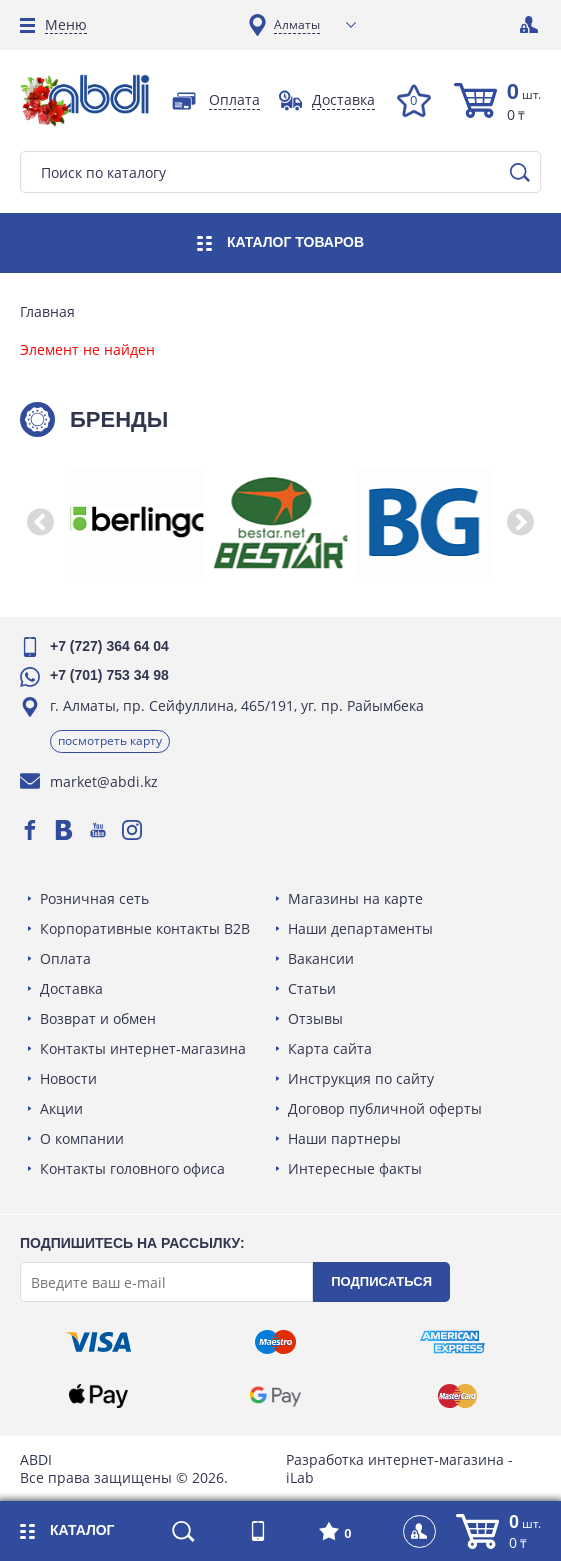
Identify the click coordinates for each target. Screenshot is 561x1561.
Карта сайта (330, 1048)
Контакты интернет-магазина (143, 1048)
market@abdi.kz (104, 781)
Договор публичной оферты (385, 1108)
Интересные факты (355, 1168)
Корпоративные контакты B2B (145, 928)
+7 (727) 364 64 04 (109, 646)
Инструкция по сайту (361, 1078)
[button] (40, 522)
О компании (82, 1138)
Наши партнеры (344, 1138)
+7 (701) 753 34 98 (109, 675)
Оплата (65, 958)
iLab (300, 1477)
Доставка (71, 988)
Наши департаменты (360, 928)
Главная (47, 312)
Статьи (312, 988)
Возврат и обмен (98, 1018)
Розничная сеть (94, 898)
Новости (68, 1078)
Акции (61, 1108)
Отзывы (315, 1018)
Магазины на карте (355, 898)
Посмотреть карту (110, 740)
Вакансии (321, 958)
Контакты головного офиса (132, 1168)
